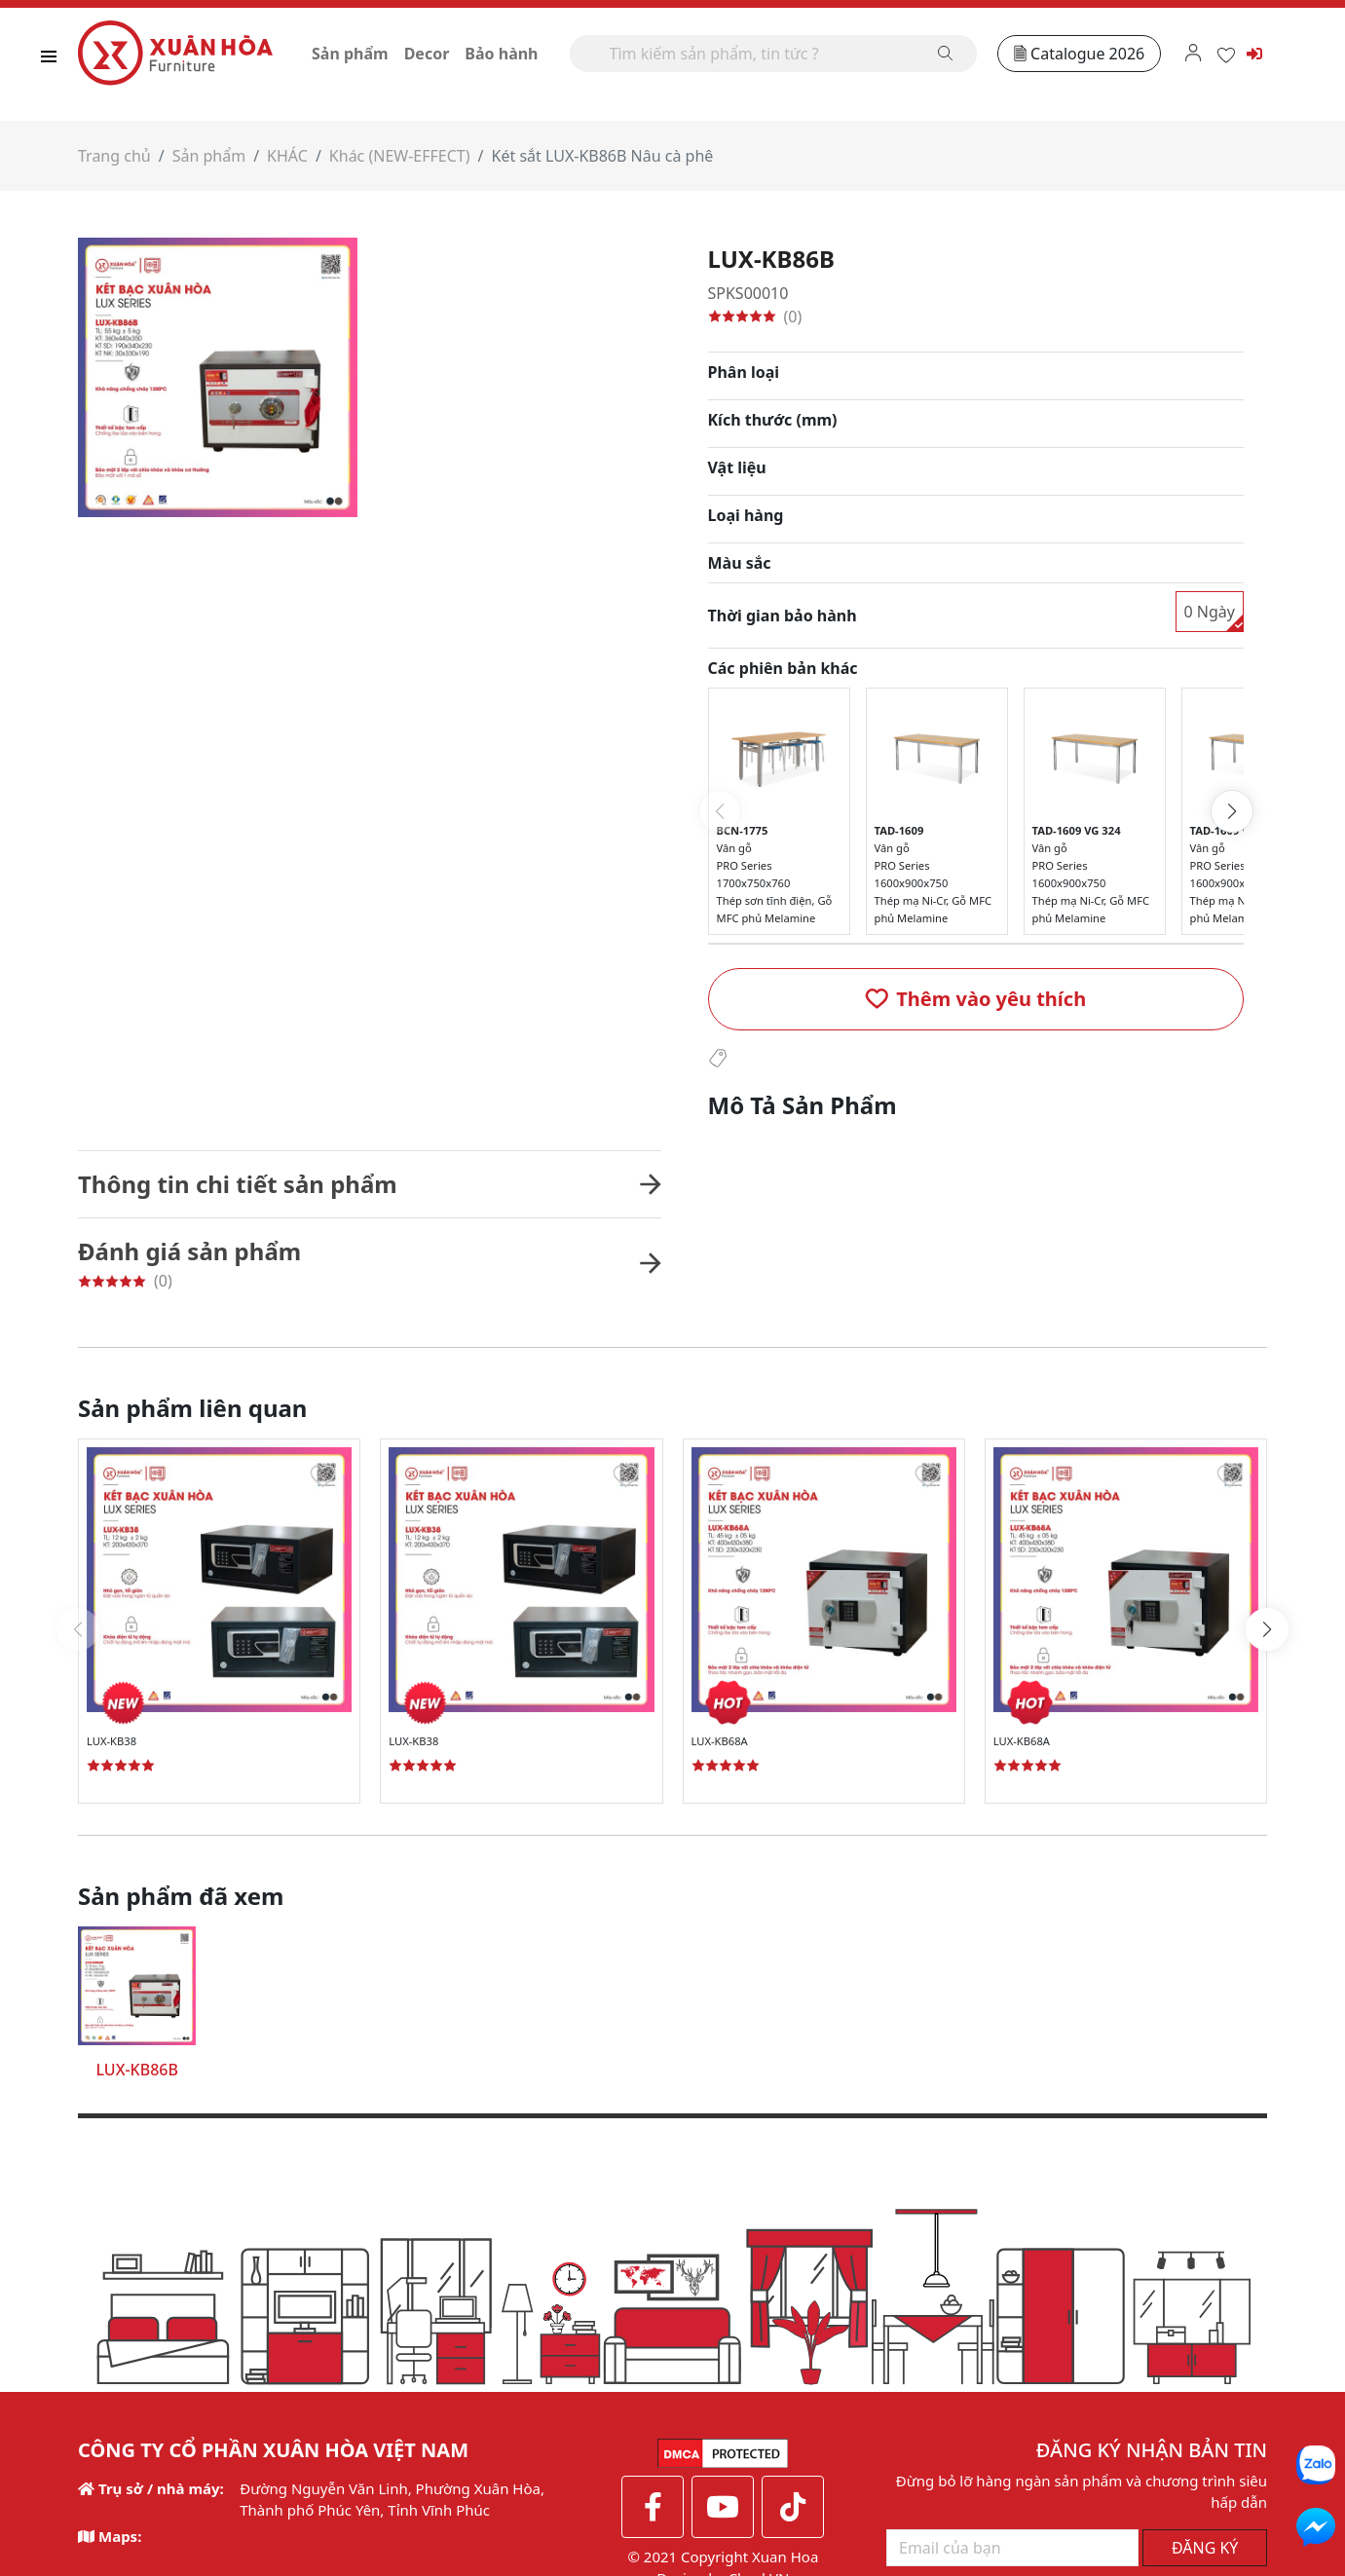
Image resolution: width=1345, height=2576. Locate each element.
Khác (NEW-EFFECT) (399, 156)
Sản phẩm (350, 53)
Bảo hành (501, 53)
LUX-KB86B (136, 2069)
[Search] (774, 53)
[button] (976, 999)
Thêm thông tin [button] (513, 2503)
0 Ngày (1209, 611)
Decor (427, 53)
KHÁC (287, 156)
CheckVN (759, 2367)
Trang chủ (114, 156)
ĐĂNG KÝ (1205, 2344)
